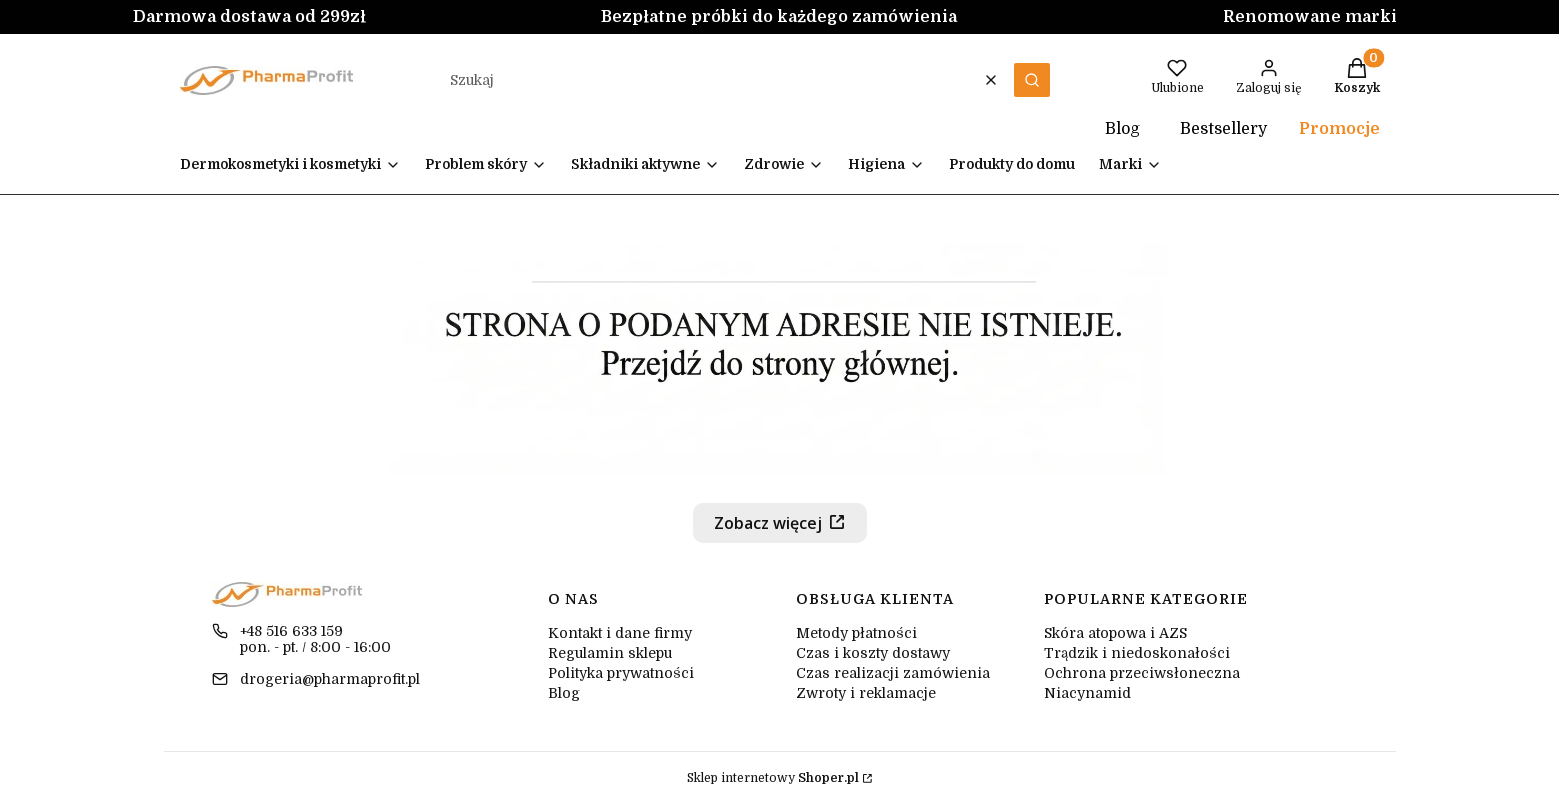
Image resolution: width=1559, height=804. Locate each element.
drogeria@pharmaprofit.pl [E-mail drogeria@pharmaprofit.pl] (330, 679)
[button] (1032, 80)
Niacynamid (1087, 693)
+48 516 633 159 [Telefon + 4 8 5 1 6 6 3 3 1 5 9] (291, 631)
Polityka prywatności (621, 673)
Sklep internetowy (773, 778)
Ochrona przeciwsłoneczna (1142, 673)
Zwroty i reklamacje (866, 693)
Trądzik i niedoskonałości (1137, 653)
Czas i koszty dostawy (873, 653)
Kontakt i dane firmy (620, 633)
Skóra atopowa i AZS (1115, 633)
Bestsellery (1223, 129)
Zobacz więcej (768, 523)
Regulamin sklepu (610, 653)
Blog (1100, 129)
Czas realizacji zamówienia (893, 673)
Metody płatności (856, 633)
